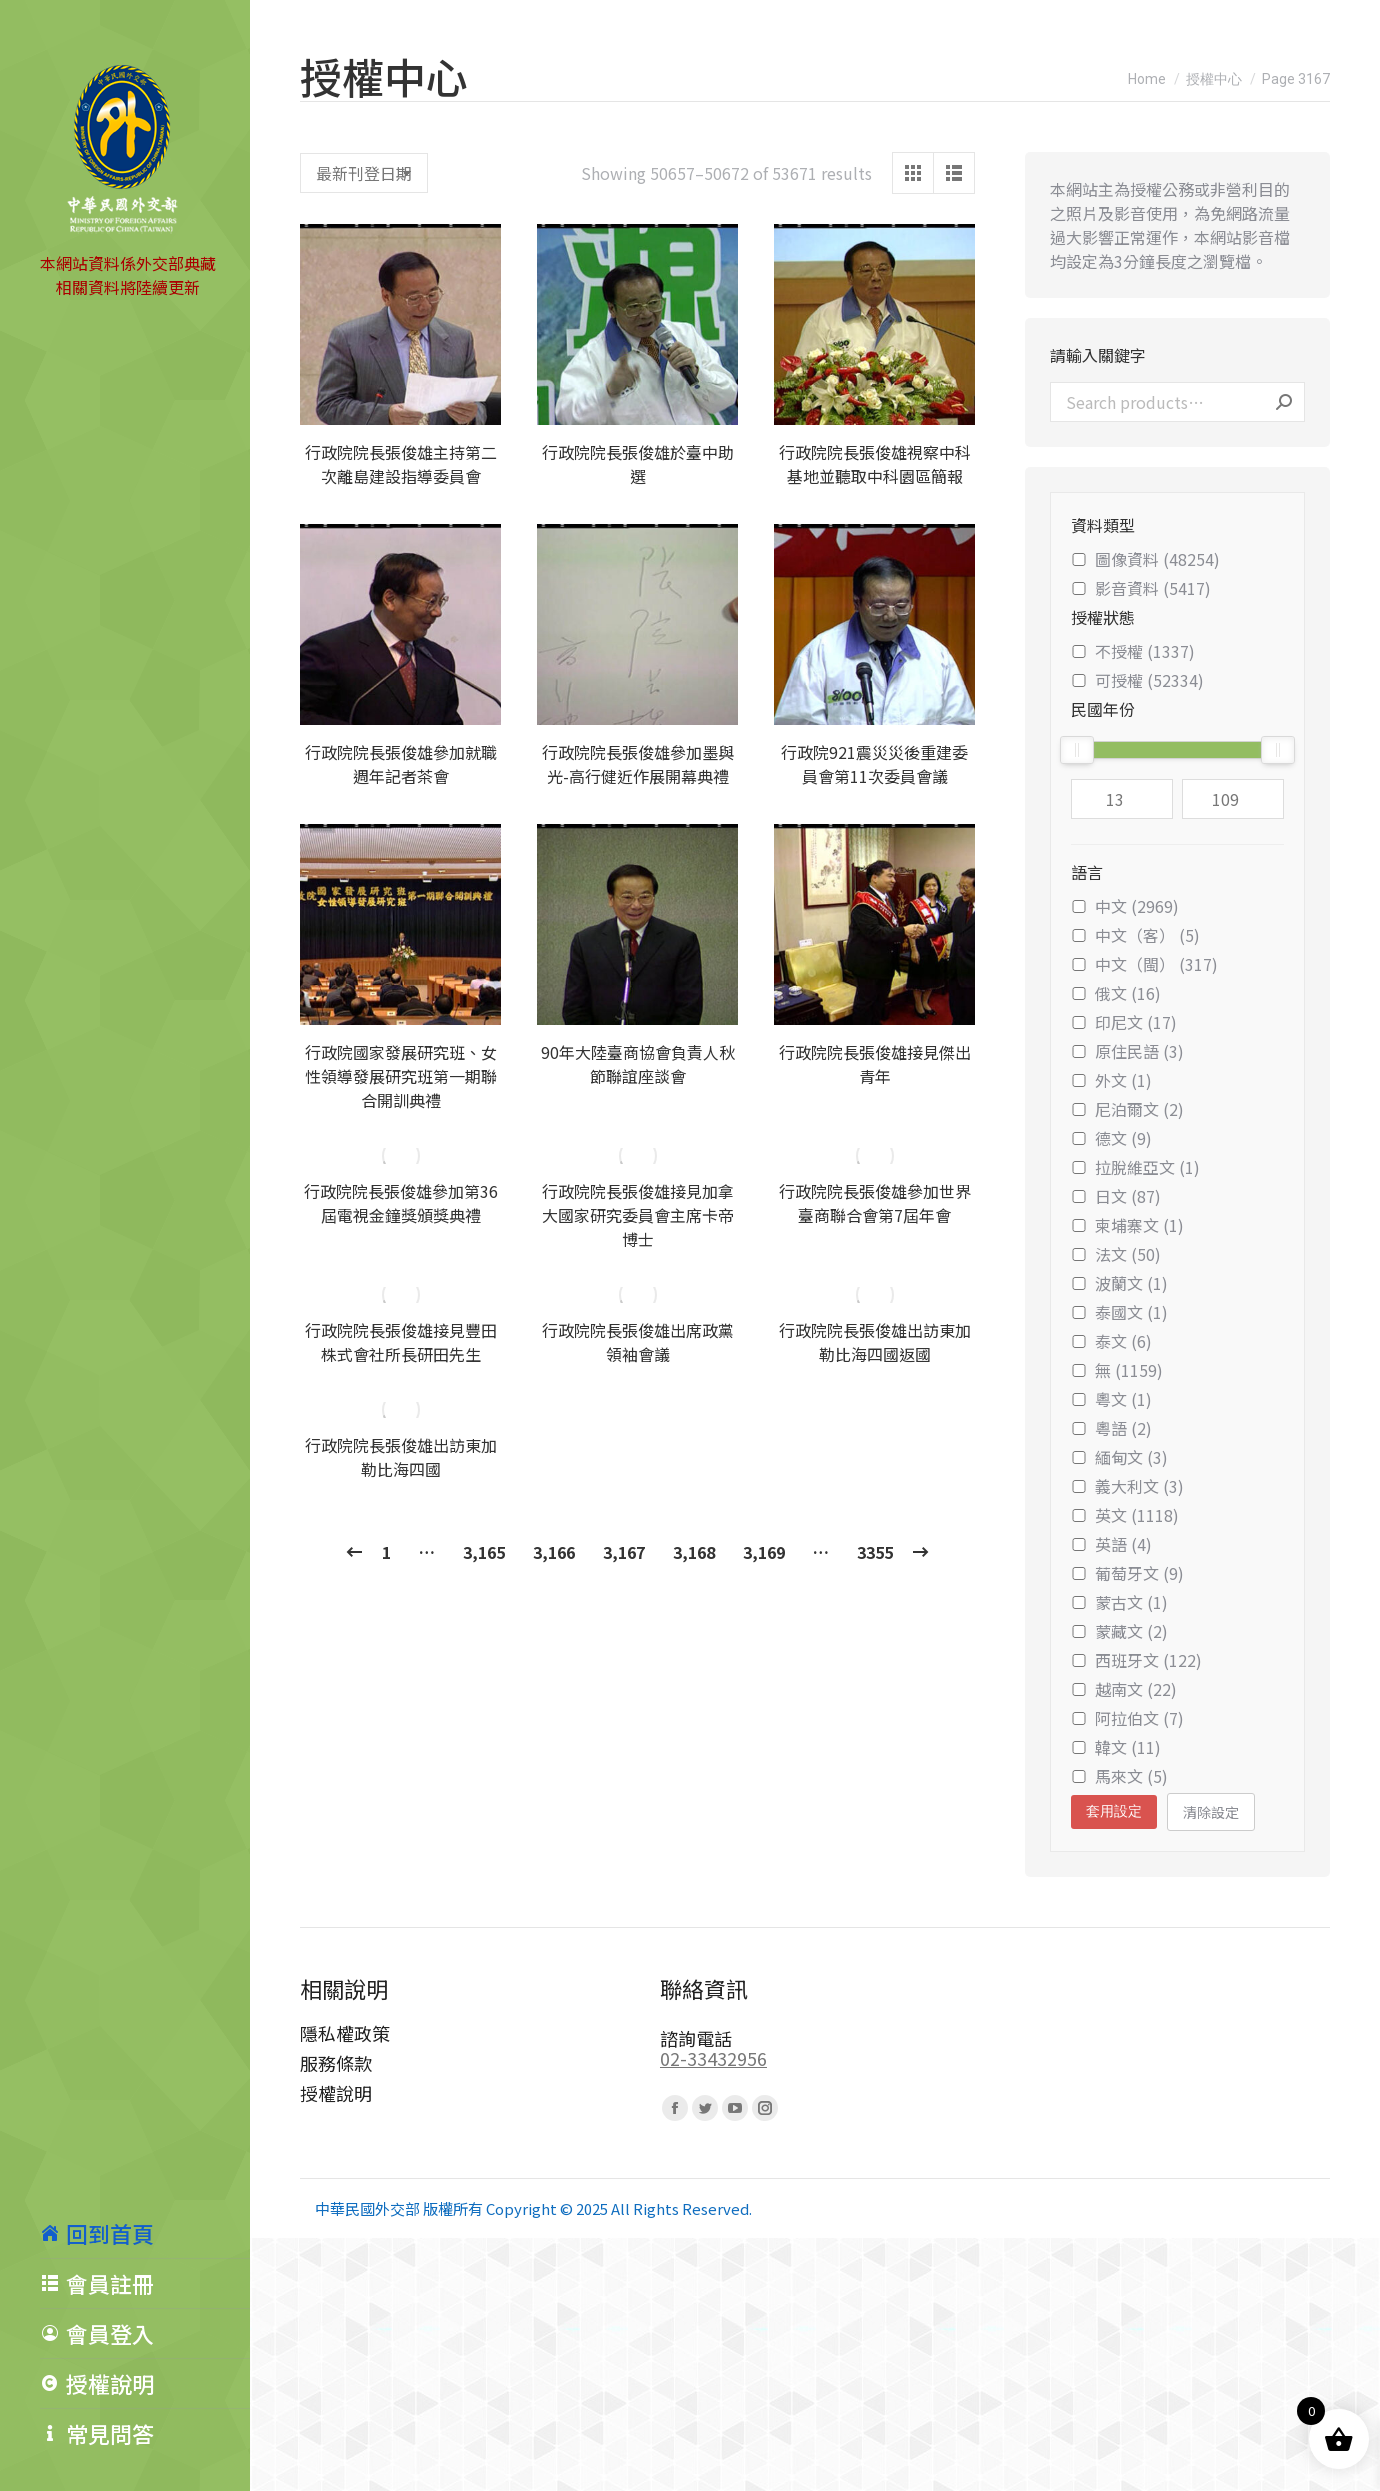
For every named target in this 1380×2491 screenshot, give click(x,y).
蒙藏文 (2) (1119, 1631)
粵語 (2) (1111, 1428)
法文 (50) (1116, 1254)
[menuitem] (145, 2233)
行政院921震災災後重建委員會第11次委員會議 (874, 764)
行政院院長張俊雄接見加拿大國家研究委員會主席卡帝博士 (638, 1215)
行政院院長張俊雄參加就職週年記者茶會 (401, 764)
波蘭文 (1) (1119, 1283)
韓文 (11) (1116, 1747)
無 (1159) (1117, 1370)
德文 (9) (1111, 1138)
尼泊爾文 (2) (1127, 1109)
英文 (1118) (1125, 1515)
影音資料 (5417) (1141, 588)
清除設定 (1211, 1812)
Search (1284, 402)
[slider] (1077, 750)
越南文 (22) (1124, 1689)
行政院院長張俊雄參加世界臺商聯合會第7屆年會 (875, 1203)
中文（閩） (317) (1144, 964)
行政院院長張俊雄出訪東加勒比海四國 (401, 1457)
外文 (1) (1111, 1080)
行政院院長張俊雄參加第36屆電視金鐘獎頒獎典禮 (401, 1203)
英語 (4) (1111, 1544)
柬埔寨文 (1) (1127, 1225)
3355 (875, 1552)
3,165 (484, 1552)
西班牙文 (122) (1136, 1660)
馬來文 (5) (1119, 1776)
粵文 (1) (1111, 1399)
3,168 (694, 1552)
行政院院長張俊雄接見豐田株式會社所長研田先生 (401, 1342)
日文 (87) (1116, 1196)
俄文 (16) (1116, 993)
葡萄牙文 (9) (1127, 1573)
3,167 (624, 1552)
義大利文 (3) (1127, 1486)
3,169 (764, 1552)
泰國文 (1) (1119, 1312)
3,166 (554, 1552)
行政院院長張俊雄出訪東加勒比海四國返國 (875, 1342)
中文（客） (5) (1135, 935)
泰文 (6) (1111, 1341)
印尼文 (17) (1124, 1022)
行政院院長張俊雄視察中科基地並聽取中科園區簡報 (875, 464)
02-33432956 (713, 2058)
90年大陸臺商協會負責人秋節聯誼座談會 (638, 1064)
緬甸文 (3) (1119, 1457)
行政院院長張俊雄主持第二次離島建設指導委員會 (401, 464)
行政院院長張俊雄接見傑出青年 (875, 1064)
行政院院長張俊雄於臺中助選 (638, 464)
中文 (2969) (1125, 906)
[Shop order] (364, 173)
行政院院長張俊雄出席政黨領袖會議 (638, 1342)
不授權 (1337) (1133, 651)
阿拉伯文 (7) (1127, 1718)
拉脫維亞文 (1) (1135, 1167)
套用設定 (1114, 1811)
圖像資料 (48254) (1145, 559)
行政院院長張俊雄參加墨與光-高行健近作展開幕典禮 (638, 764)
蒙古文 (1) (1119, 1602)
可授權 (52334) (1137, 680)
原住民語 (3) (1127, 1051)
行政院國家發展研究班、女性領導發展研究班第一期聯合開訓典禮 (401, 1076)
